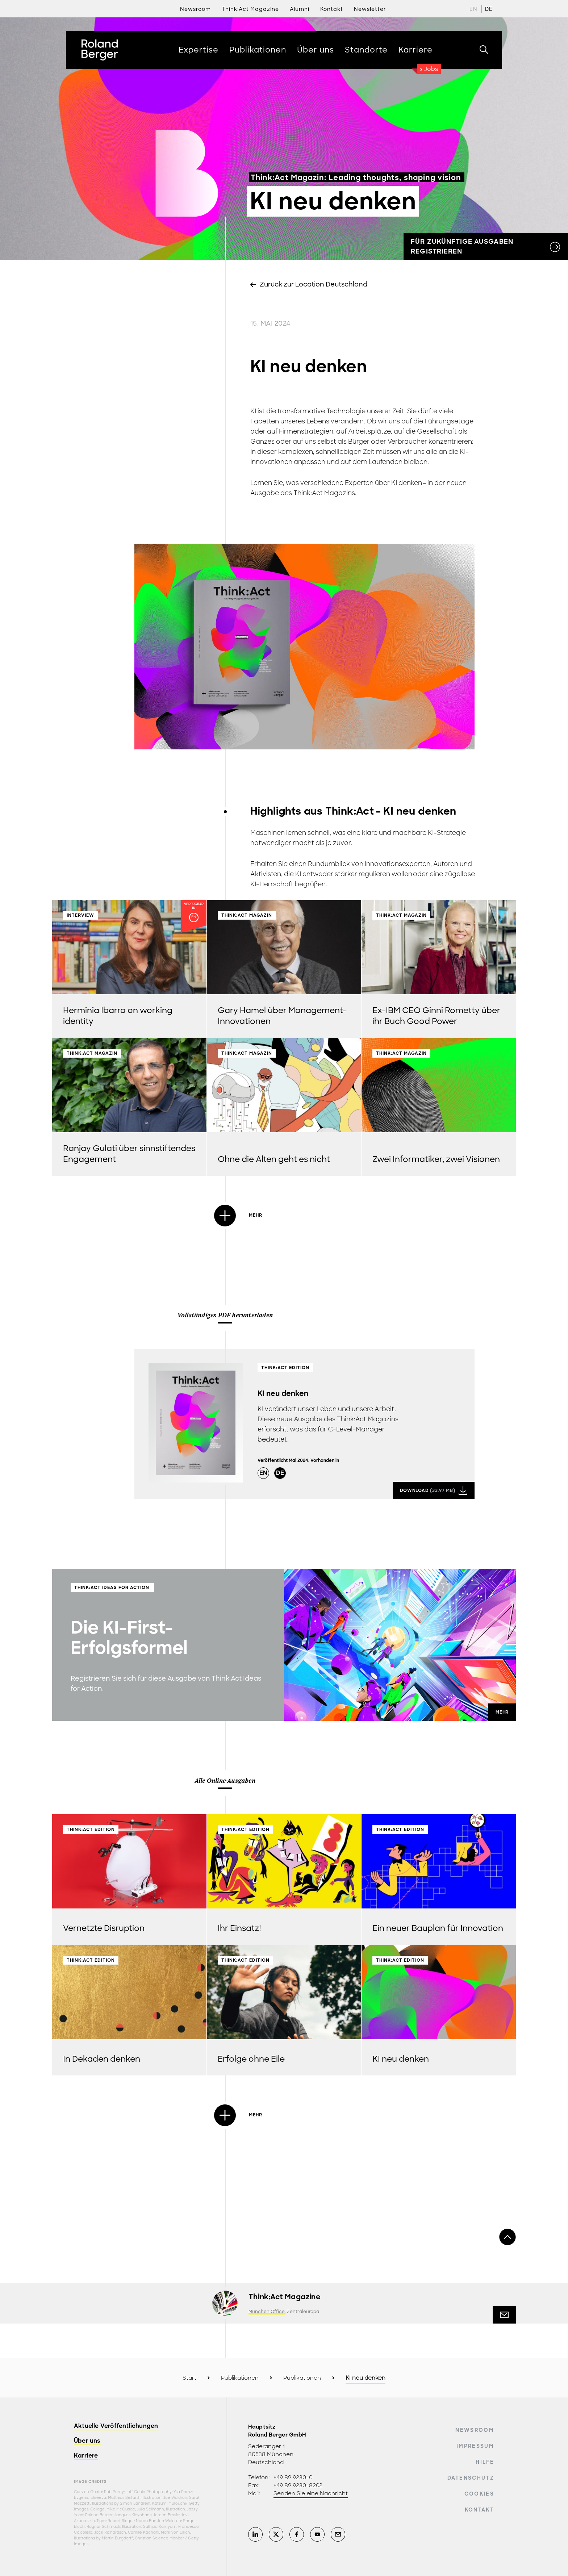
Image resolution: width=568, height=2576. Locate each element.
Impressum (475, 2446)
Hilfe (485, 2462)
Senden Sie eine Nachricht (310, 2493)
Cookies (479, 2494)
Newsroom (195, 9)
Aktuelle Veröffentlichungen (116, 2426)
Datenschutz (470, 2478)
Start (189, 2377)
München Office (266, 2311)
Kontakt (479, 2509)
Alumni (299, 9)
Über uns (87, 2441)
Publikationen (240, 2377)
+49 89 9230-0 (293, 2477)
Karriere (86, 2455)
